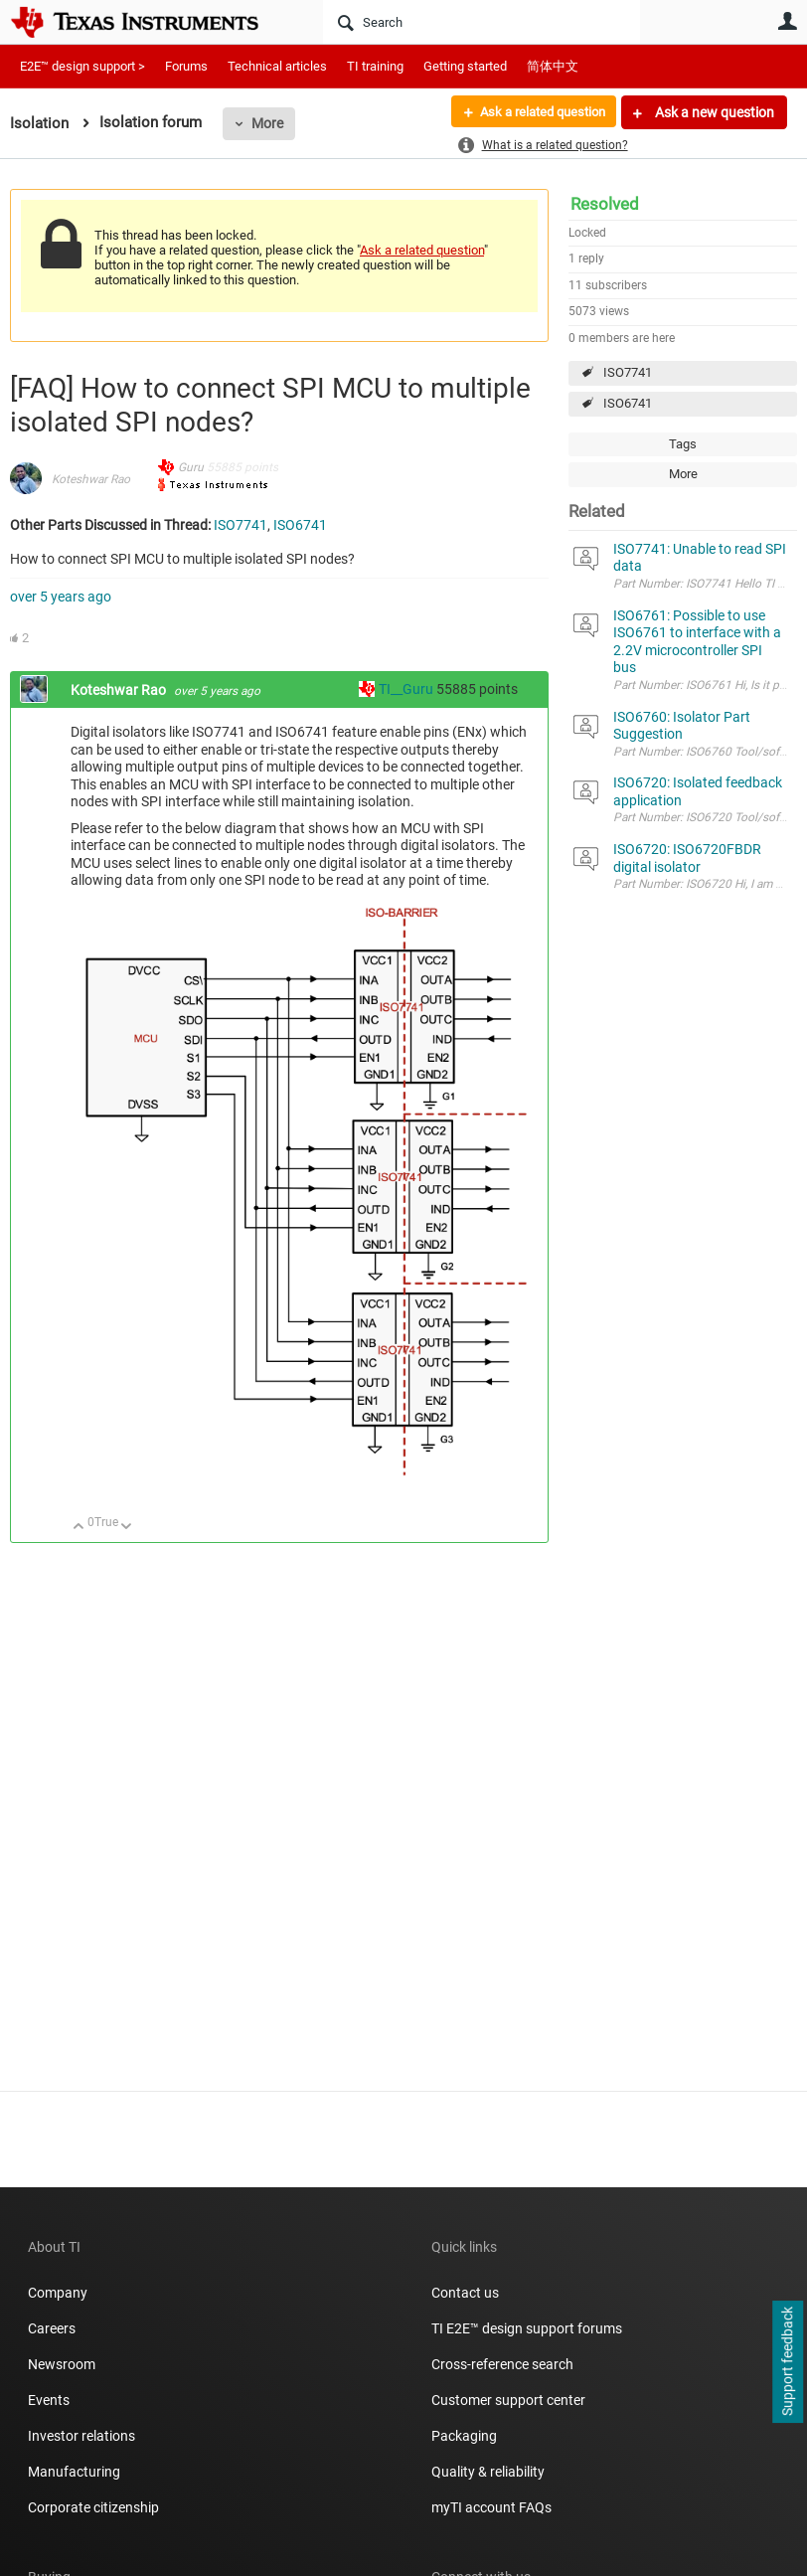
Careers (52, 2328)
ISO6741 (627, 403)
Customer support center (508, 2400)
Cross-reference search (502, 2364)
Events (49, 2400)
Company (57, 2293)
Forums (186, 66)
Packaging (464, 2436)
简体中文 (552, 66)
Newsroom (61, 2364)
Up (79, 1527)
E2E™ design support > (82, 66)
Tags (683, 443)
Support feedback (787, 2362)
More (267, 123)
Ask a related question (535, 112)
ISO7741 (627, 372)
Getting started (465, 66)
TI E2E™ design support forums (526, 2328)
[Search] (481, 22)
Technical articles (277, 66)
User (787, 21)
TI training (375, 66)
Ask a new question (713, 112)
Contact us (465, 2293)
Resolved (604, 204)
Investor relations (81, 2436)
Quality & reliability (488, 2472)
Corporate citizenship (93, 2507)
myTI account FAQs (491, 2507)
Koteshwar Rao (91, 479)
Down (126, 1527)
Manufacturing (74, 2472)
